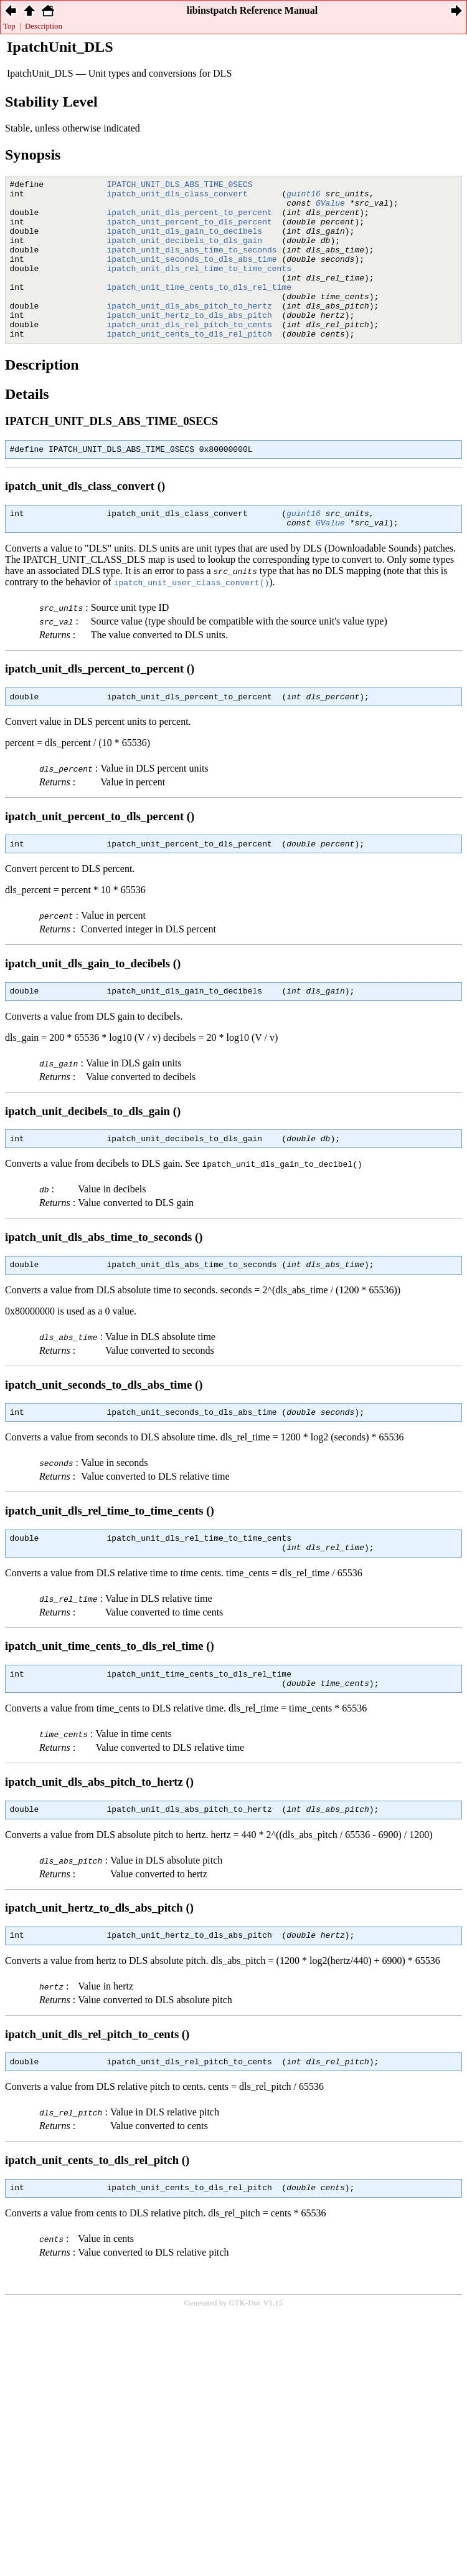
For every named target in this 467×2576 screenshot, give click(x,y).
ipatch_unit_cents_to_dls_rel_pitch (189, 365)
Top (9, 26)
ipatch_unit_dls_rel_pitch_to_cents (189, 354)
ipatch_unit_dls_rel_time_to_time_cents (199, 286)
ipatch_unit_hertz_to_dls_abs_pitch (189, 342)
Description (43, 26)
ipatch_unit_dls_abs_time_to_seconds (192, 264)
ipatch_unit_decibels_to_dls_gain (185, 253)
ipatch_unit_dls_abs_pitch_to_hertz (189, 331)
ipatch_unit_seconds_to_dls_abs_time (192, 275)
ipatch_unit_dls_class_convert (177, 197)
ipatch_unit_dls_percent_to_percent (189, 219)
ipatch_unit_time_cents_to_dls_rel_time (199, 309)
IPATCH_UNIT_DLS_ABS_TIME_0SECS (180, 185)
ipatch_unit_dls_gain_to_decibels (185, 241)
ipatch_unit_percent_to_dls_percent (189, 230)
